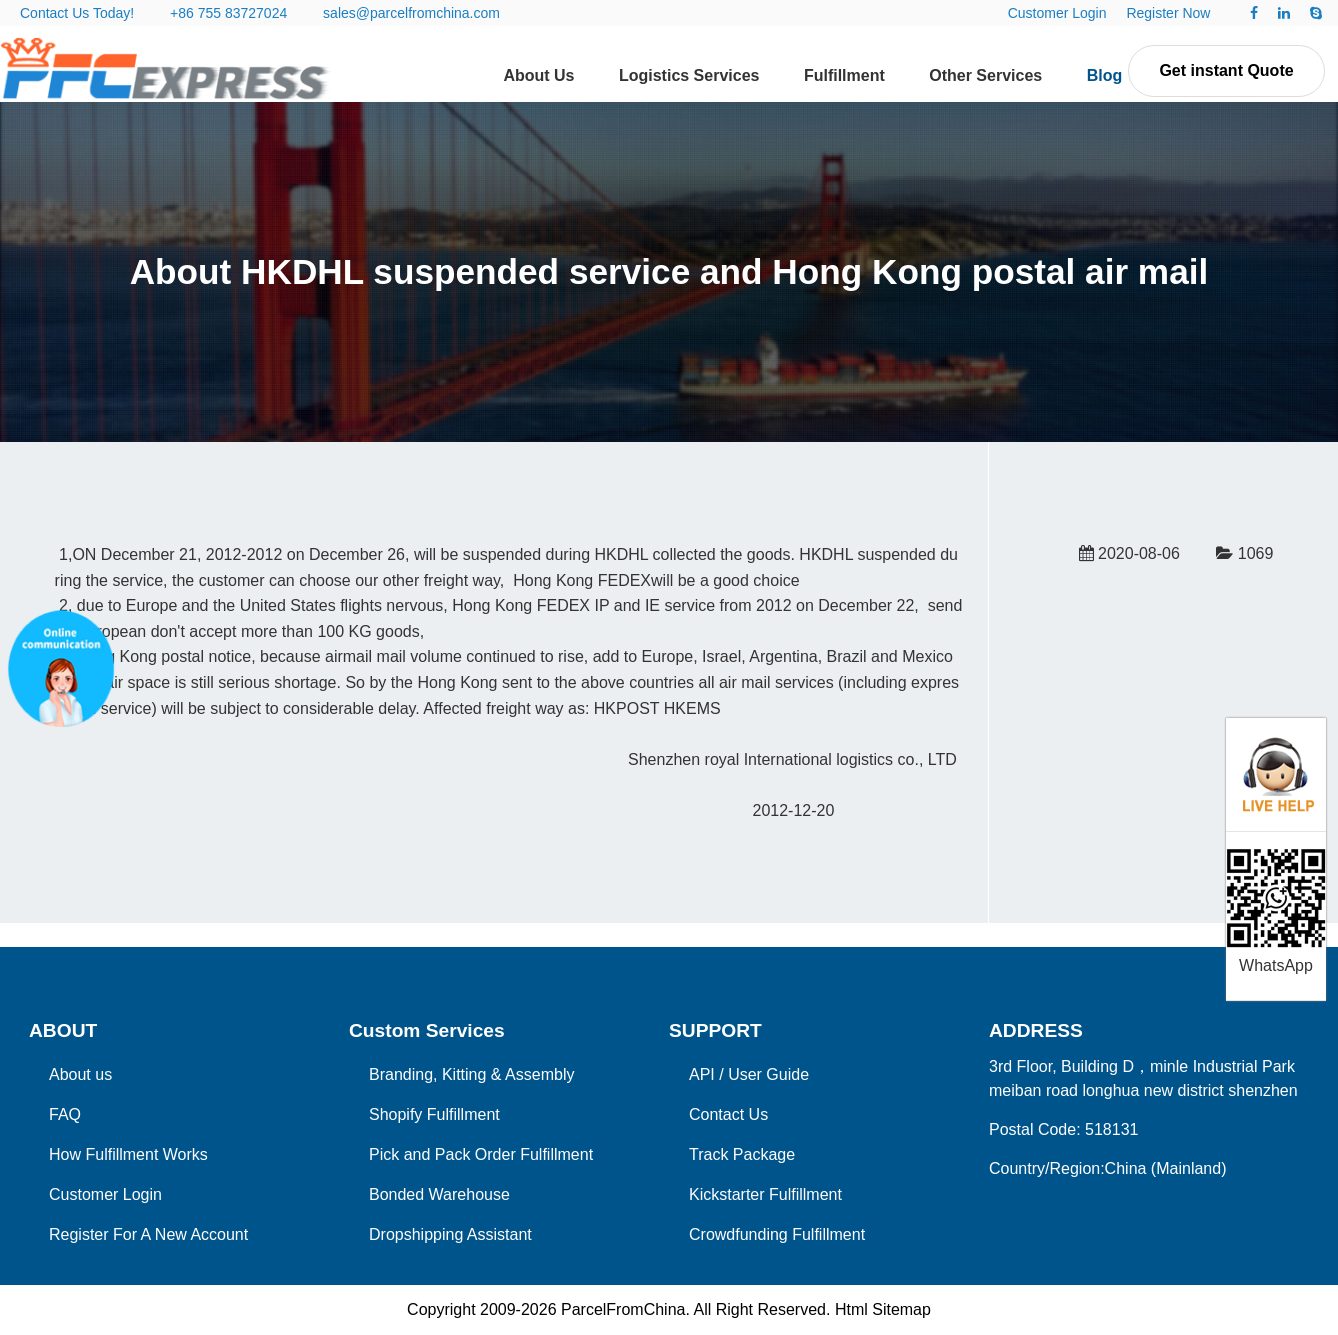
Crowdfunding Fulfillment (777, 1234)
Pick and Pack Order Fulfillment (481, 1154)
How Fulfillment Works (128, 1154)
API (702, 1074)
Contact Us (728, 1114)
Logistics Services (689, 75)
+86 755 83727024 (228, 13)
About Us (538, 75)
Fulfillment (844, 75)
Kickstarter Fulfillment (765, 1194)
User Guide (768, 1074)
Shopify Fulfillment (434, 1114)
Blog (1105, 75)
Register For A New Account (148, 1234)
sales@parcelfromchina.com (411, 13)
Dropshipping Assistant (450, 1234)
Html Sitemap (883, 1309)
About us (80, 1074)
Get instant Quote (1226, 70)
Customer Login (1057, 13)
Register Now (1168, 13)
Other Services (985, 75)
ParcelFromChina (623, 1309)
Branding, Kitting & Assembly (471, 1074)
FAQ (65, 1114)
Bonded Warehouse (439, 1194)
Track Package (742, 1154)
